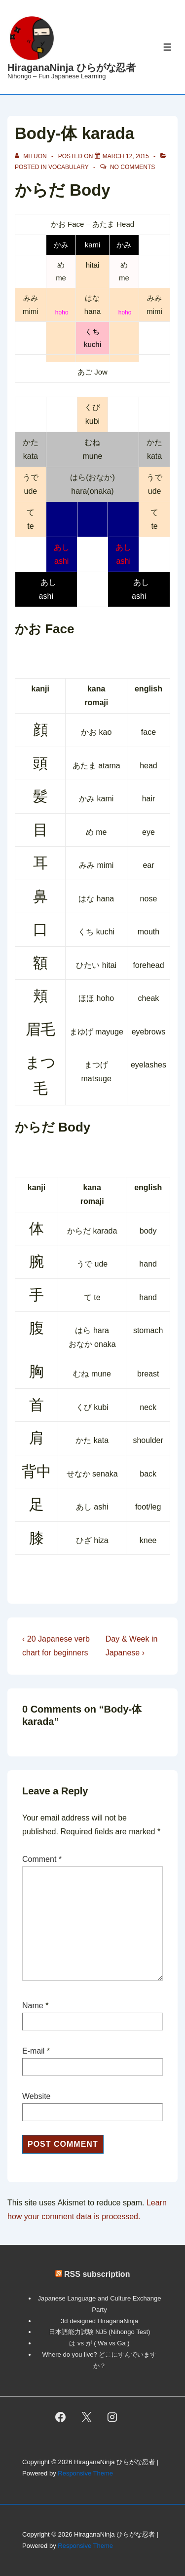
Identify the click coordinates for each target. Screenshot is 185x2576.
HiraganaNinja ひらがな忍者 (71, 67)
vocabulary (68, 167)
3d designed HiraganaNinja (99, 2321)
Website (36, 2096)
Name (32, 2005)
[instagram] (112, 2416)
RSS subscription (97, 2274)
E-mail (33, 2051)
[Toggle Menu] (167, 47)
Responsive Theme (85, 2473)
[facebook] (60, 2416)
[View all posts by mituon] (31, 156)
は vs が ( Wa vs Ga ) (99, 2343)
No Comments (132, 167)
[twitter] (86, 2416)
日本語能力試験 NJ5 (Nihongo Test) (99, 2332)
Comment (42, 1859)
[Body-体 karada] (126, 156)
